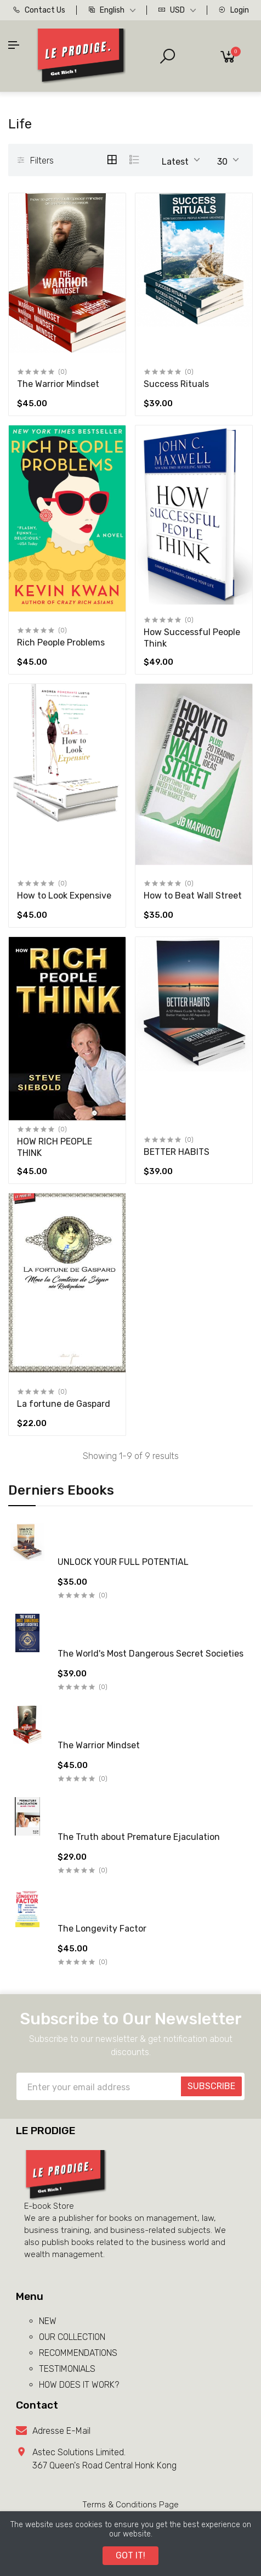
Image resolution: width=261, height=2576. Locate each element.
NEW (47, 2321)
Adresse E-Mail (61, 2431)
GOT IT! (130, 2555)
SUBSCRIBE (211, 2086)
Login (233, 10)
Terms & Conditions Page (130, 2505)
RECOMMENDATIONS (78, 2353)
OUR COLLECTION (72, 2337)
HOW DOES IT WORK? (79, 2384)
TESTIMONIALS (67, 2369)
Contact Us (39, 10)
